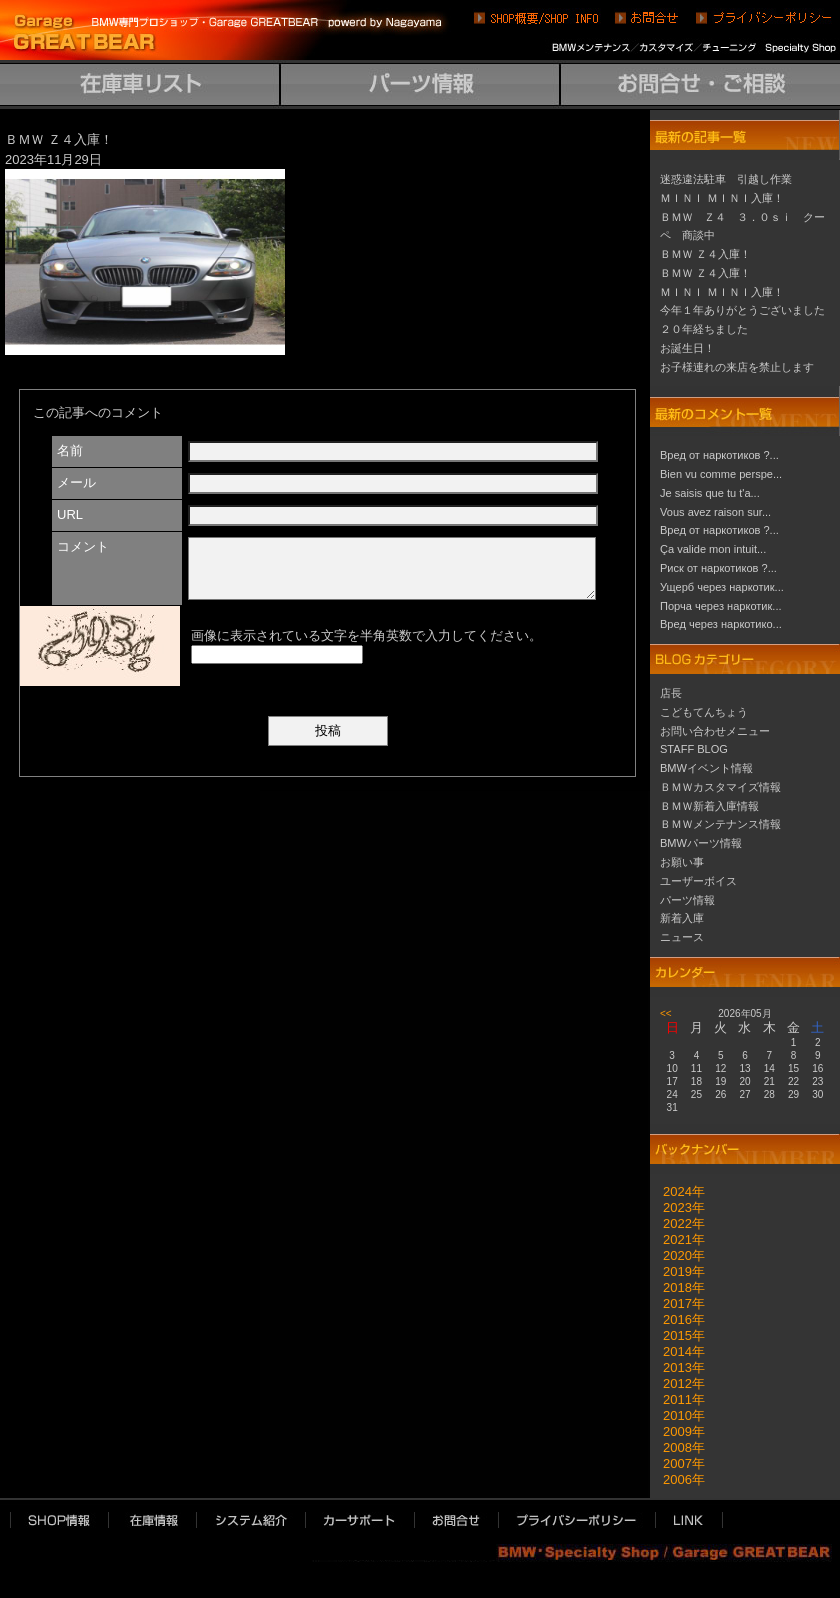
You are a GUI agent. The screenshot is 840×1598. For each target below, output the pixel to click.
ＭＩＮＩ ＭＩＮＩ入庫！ (722, 198)
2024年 (677, 1191)
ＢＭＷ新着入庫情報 (709, 806)
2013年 (677, 1367)
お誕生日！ (687, 348)
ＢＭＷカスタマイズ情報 (720, 787)
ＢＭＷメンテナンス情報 (720, 824)
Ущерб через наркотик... (722, 587)
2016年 (677, 1319)
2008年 (677, 1447)
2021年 (677, 1239)
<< (666, 1013)
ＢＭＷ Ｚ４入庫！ (705, 254)
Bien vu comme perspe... (721, 474)
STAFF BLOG (694, 749)
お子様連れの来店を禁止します (737, 367)
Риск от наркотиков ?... (718, 568)
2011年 (677, 1399)
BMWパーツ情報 (701, 843)
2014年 (677, 1351)
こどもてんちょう (704, 712)
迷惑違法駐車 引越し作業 (726, 179)
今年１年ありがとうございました (742, 310)
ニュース (682, 937)
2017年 (677, 1303)
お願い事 (682, 862)
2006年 (677, 1479)
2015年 (677, 1335)
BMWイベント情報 (706, 768)
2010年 (677, 1415)
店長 (671, 693)
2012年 (677, 1383)
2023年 (677, 1207)
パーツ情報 (687, 900)
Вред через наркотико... (721, 624)
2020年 (677, 1255)
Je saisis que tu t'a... (710, 493)
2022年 (677, 1223)
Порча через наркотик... (721, 606)
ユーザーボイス (698, 881)
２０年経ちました (704, 329)
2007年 (677, 1463)
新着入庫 (682, 918)
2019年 (677, 1271)
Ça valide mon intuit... (713, 549)
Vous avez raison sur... (715, 512)
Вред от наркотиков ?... (719, 455)
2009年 (677, 1431)
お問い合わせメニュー (715, 731)
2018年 (677, 1287)
